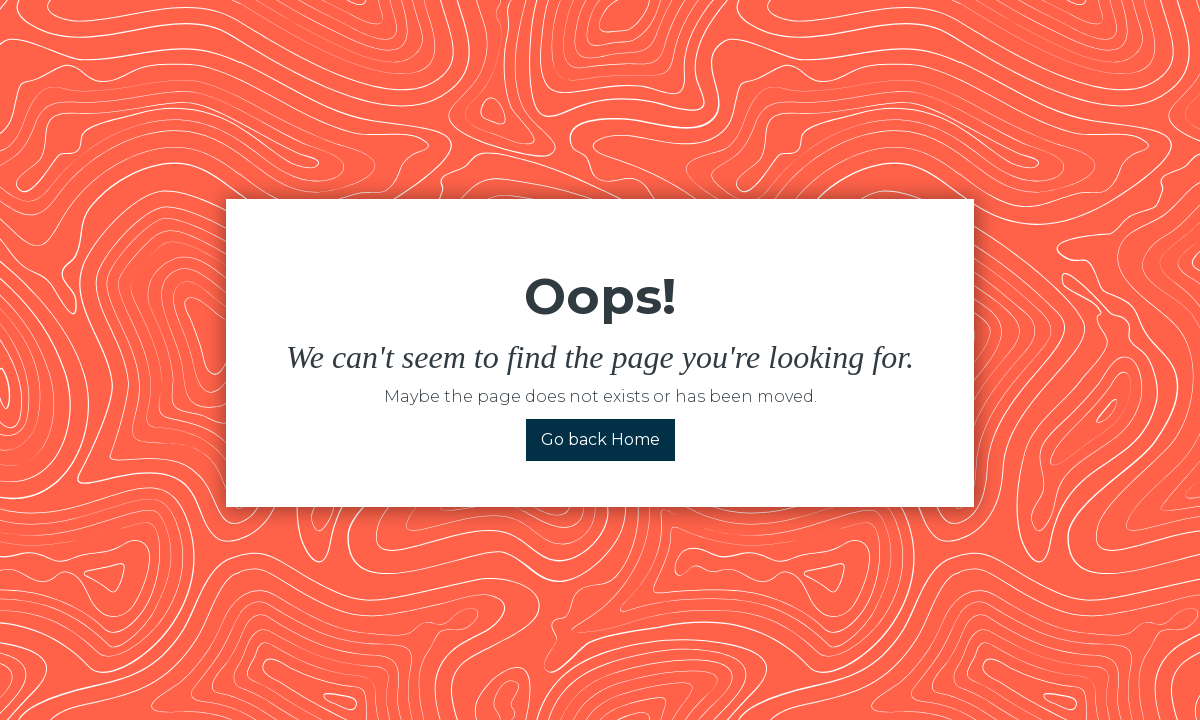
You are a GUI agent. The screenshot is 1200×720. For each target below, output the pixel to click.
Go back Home (600, 439)
